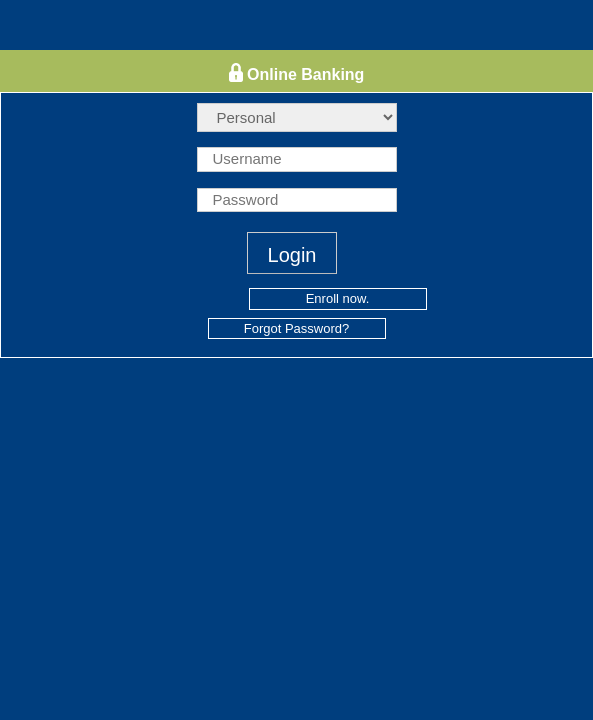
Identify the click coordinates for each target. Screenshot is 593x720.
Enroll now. (338, 298)
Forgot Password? (297, 328)
